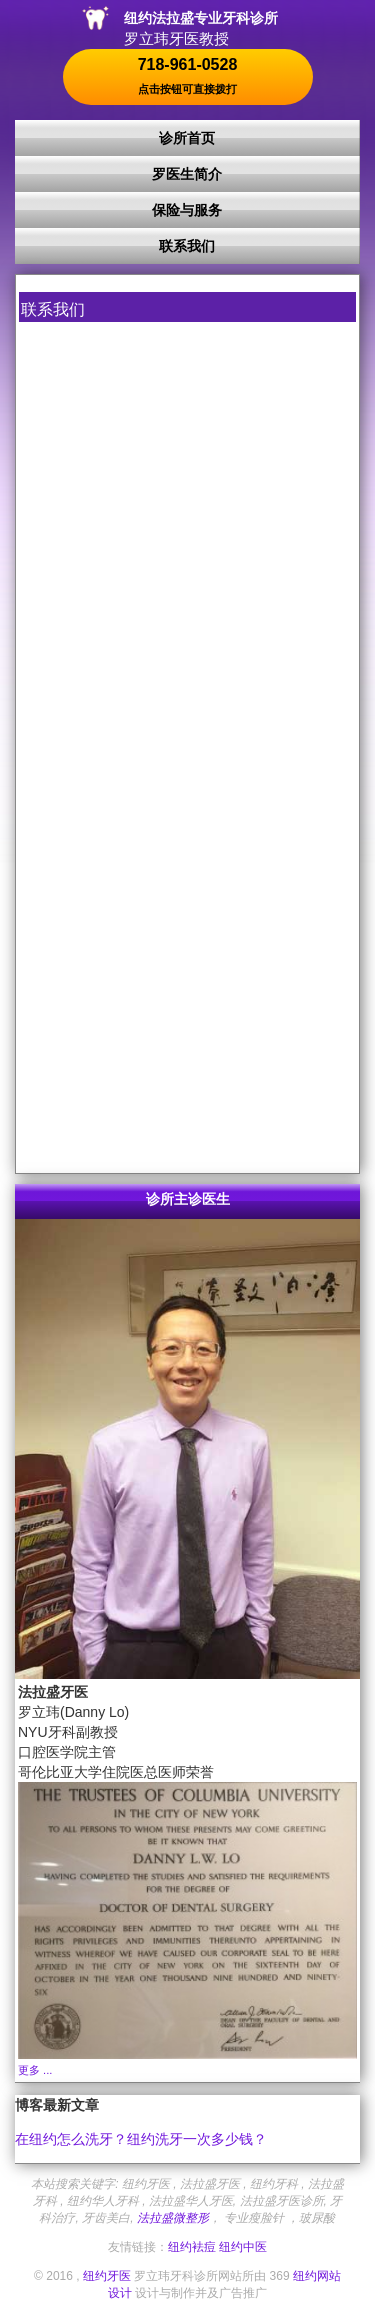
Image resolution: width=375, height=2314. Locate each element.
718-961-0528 (188, 75)
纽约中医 (243, 2247)
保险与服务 (187, 210)
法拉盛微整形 (173, 2218)
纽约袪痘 (192, 2247)
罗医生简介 (187, 174)
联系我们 (187, 246)
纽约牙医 (107, 2276)
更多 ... (35, 2070)
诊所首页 (187, 138)
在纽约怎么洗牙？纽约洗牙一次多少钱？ (141, 2139)
